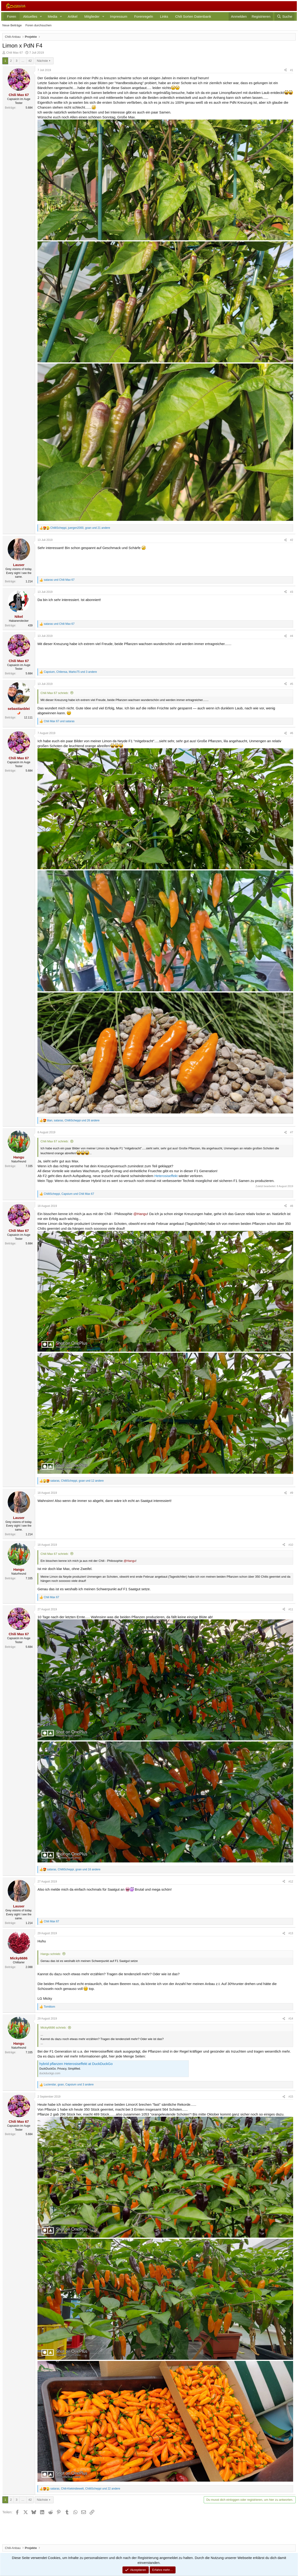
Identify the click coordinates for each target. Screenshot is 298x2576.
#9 (291, 1492)
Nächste (42, 60)
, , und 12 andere (77, 1480)
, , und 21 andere (80, 527)
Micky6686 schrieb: (53, 2027)
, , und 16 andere (74, 1869)
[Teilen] (285, 70)
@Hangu (140, 1214)
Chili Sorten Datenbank (193, 16)
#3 (291, 592)
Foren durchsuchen (38, 25)
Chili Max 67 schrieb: (55, 693)
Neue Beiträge (12, 25)
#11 (290, 1609)
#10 (290, 1544)
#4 (291, 636)
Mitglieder (91, 16)
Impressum (118, 16)
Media (52, 16)
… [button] (22, 60)
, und (69, 1193)
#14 (290, 2018)
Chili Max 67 (14, 52)
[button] (41, 16)
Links (164, 16)
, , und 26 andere (73, 1120)
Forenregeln (143, 16)
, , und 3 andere (70, 671)
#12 (290, 1881)
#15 (290, 2096)
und (59, 579)
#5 (291, 684)
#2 (291, 540)
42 (30, 60)
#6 (291, 733)
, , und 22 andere (85, 2488)
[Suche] (284, 16)
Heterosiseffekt (166, 1176)
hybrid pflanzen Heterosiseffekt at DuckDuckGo (76, 2064)
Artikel (73, 16)
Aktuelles (30, 16)
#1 (291, 70)
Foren (11, 16)
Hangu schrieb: (51, 1954)
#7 (291, 1132)
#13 (290, 1933)
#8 (291, 1206)
